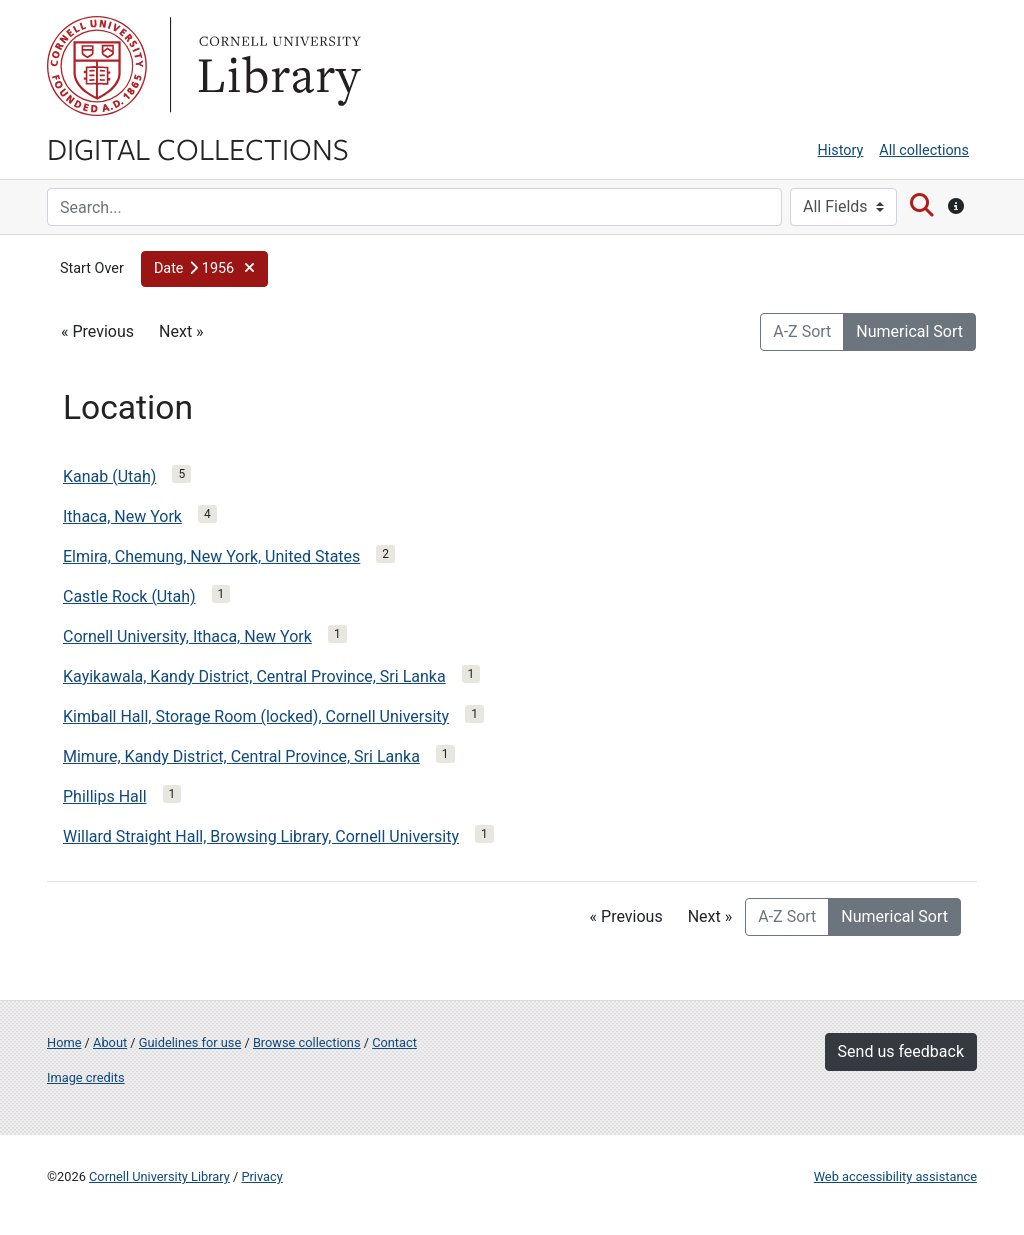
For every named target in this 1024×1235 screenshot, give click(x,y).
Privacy (261, 1176)
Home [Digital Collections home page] (64, 1042)
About (110, 1042)
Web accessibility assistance (895, 1176)
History (841, 150)
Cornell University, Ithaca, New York (187, 636)
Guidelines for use (190, 1042)
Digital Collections (198, 148)
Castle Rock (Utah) (129, 596)
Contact (394, 1042)
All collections (924, 150)
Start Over (92, 268)
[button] (204, 269)
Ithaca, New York (122, 516)
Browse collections (307, 1042)
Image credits (86, 1077)
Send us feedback (901, 1051)
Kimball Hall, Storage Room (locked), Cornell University (256, 716)
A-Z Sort (802, 331)
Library (277, 66)
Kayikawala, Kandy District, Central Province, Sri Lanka (254, 676)
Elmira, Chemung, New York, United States (211, 556)
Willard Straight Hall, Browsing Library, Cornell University (261, 836)
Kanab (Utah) (109, 476)
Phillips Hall (105, 796)
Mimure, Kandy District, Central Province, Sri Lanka (241, 756)
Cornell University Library (159, 1176)
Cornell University (97, 66)
